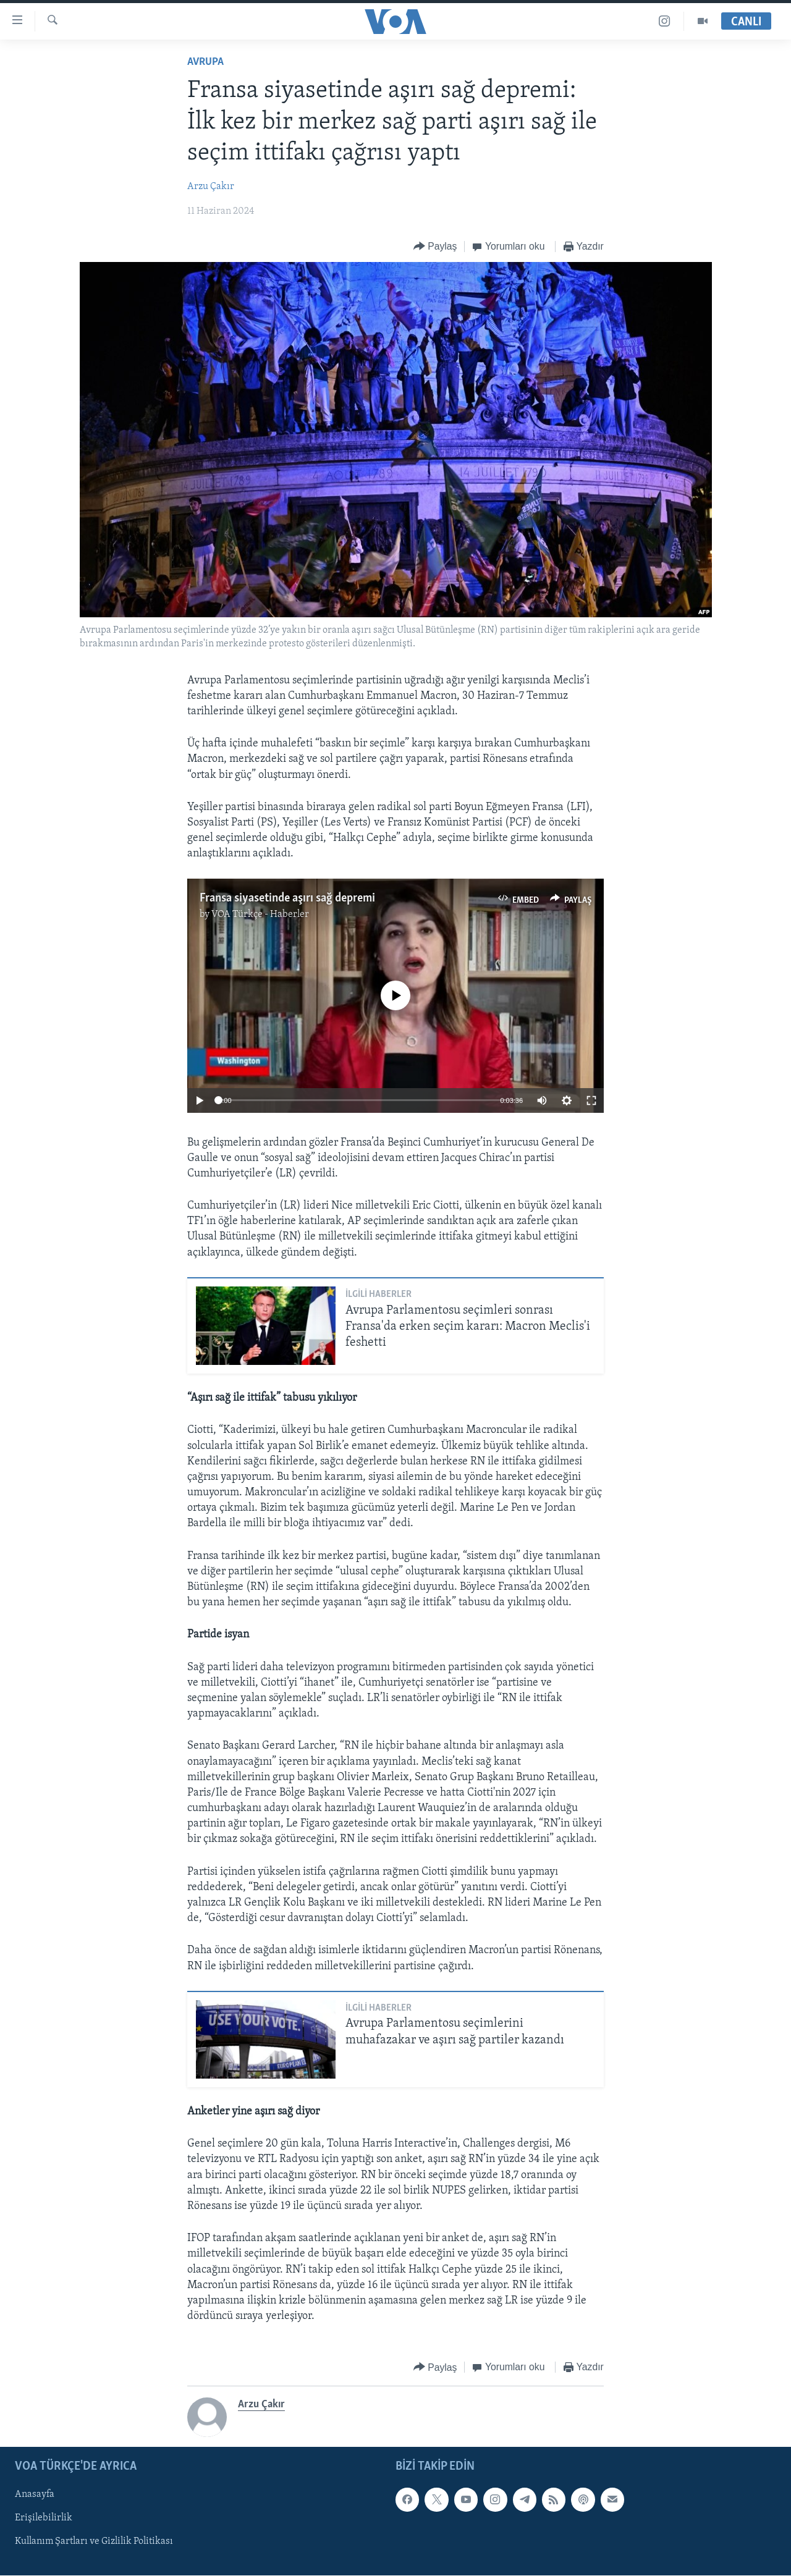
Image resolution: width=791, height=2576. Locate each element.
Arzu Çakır (210, 187)
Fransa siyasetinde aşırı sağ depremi (287, 898)
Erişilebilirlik (43, 2518)
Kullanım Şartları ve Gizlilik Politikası (94, 2542)
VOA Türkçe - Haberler (260, 914)
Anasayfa (34, 2495)
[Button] (435, 247)
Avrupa (205, 62)
